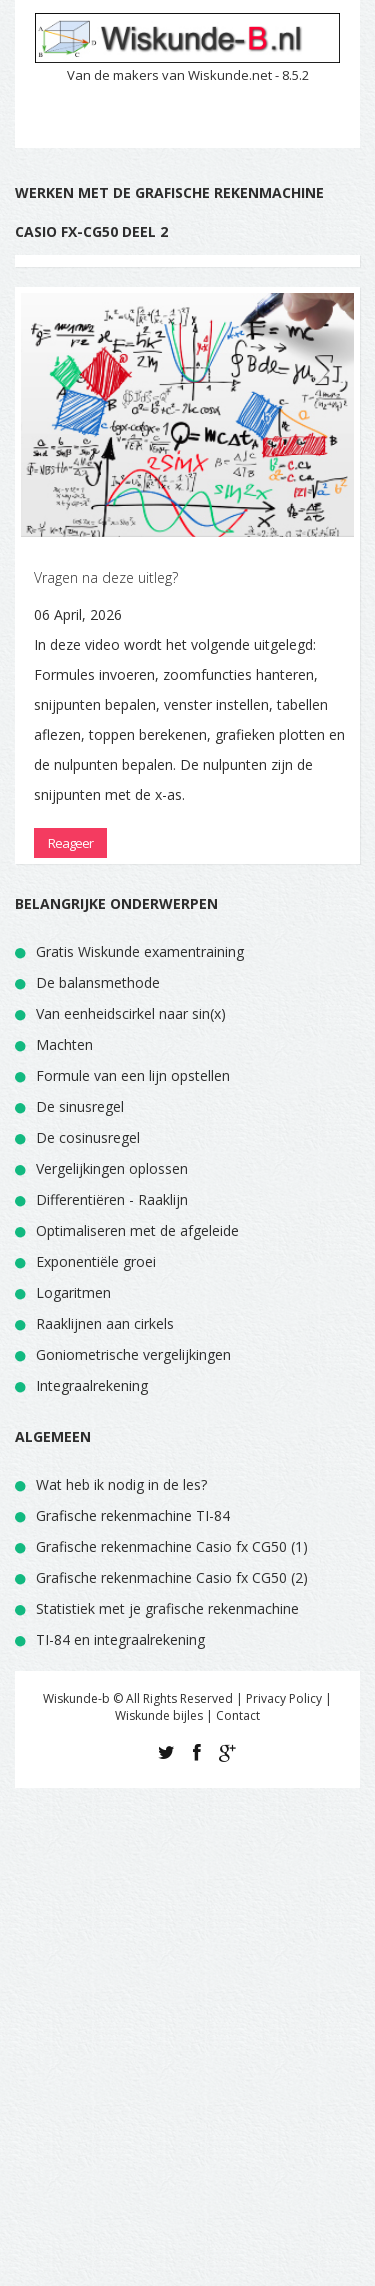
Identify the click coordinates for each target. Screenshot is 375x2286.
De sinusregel (80, 1106)
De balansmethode (98, 982)
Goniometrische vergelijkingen (133, 1354)
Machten (64, 1044)
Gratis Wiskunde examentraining (140, 951)
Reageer (70, 843)
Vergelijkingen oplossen (112, 1168)
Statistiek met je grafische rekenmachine (167, 1608)
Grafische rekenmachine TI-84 (133, 1515)
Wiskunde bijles (159, 1715)
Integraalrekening (92, 1385)
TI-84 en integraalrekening (120, 1639)
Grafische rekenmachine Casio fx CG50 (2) (172, 1577)
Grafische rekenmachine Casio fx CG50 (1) (172, 1546)
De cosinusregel (88, 1137)
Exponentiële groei (96, 1261)
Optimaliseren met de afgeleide (137, 1230)
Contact (238, 1715)
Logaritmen (73, 1292)
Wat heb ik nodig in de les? (121, 1484)
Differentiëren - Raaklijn (112, 1199)
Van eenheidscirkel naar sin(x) (131, 1013)
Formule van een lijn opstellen (133, 1075)
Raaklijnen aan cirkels (105, 1323)
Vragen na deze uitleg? (106, 577)
